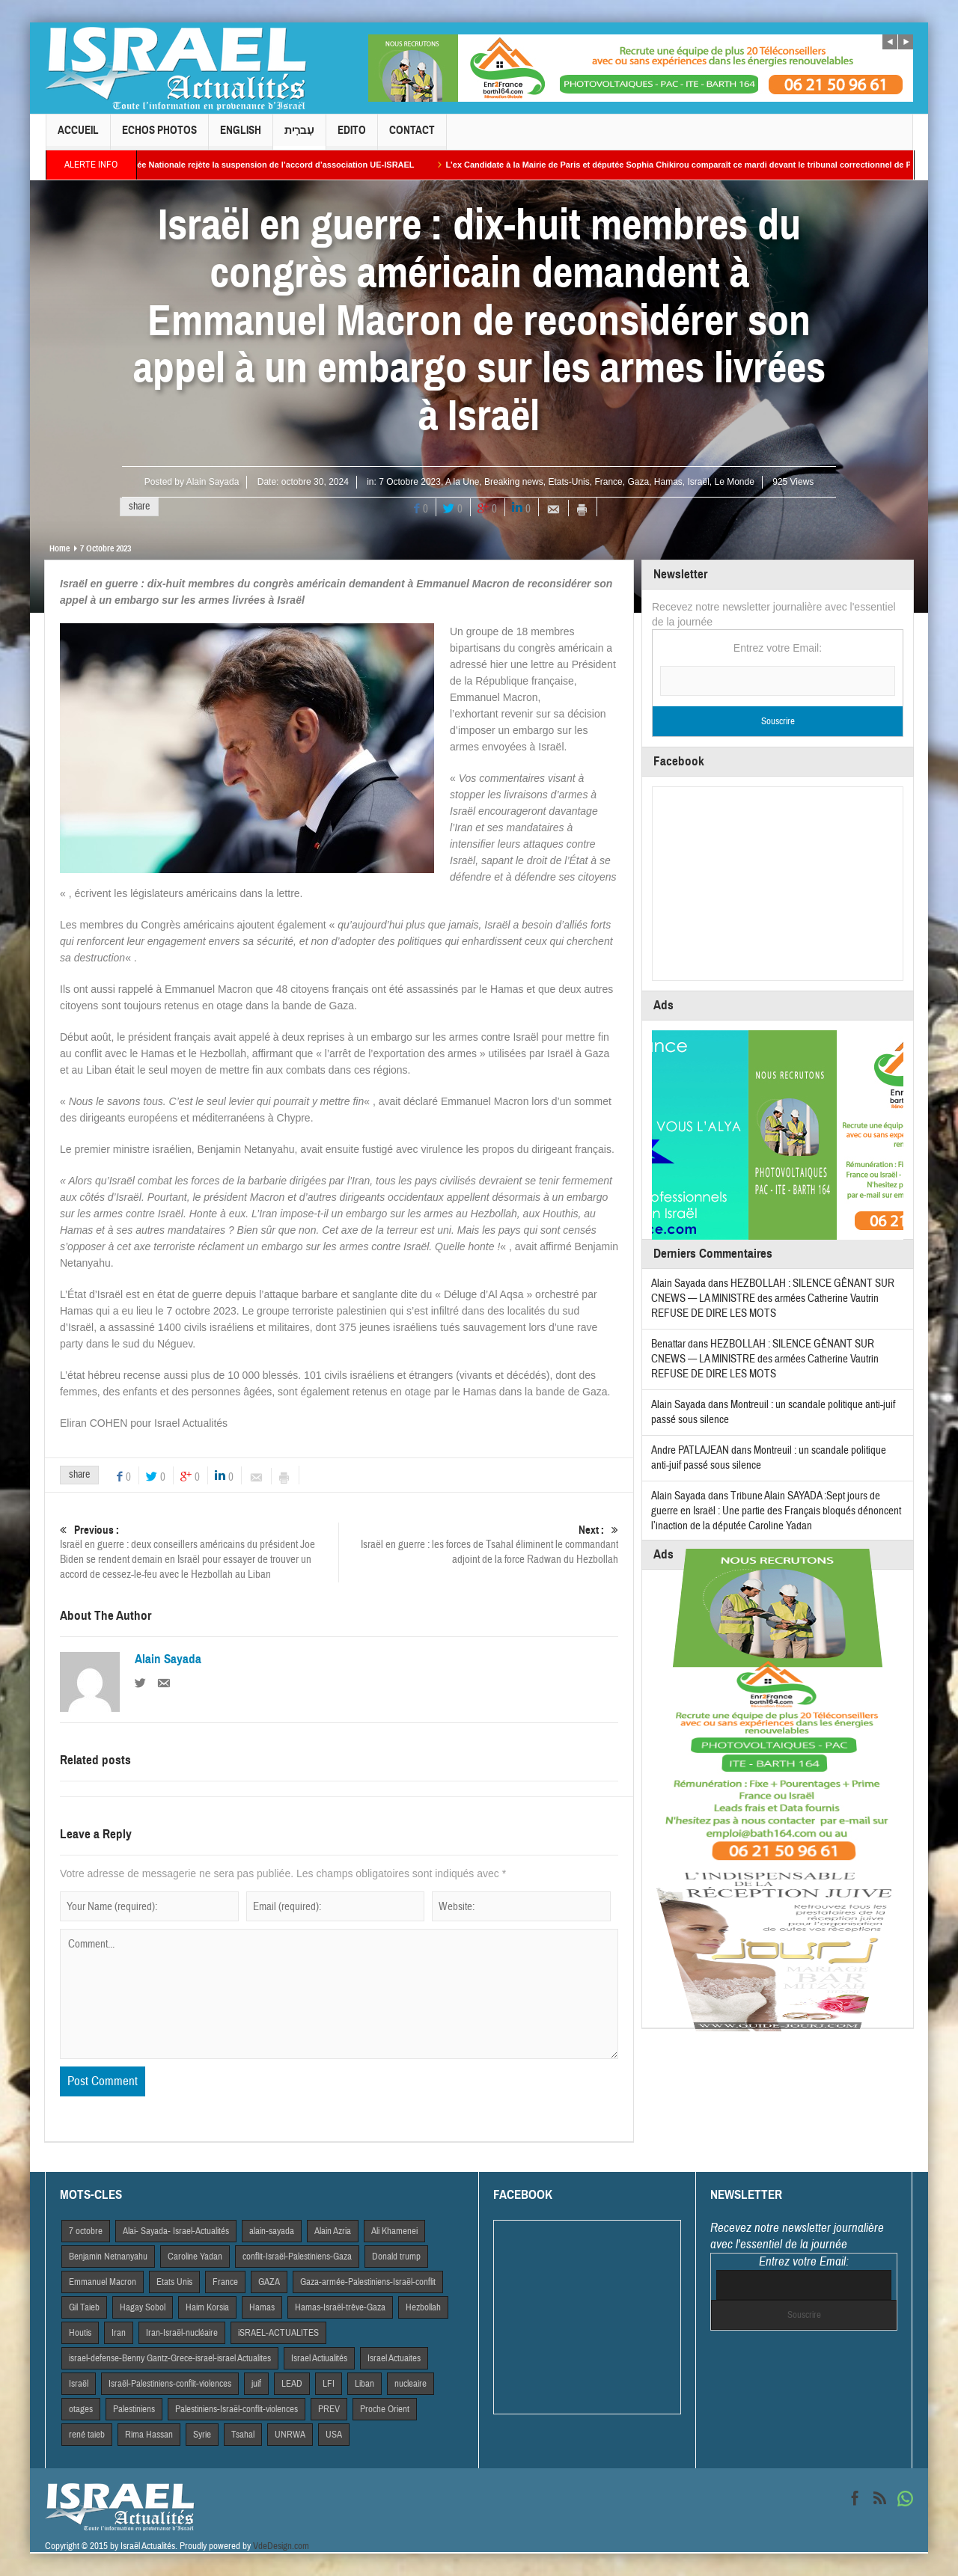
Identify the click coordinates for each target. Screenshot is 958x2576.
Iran (119, 2333)
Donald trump (396, 2257)
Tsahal (242, 2435)
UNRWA (290, 2435)
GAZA (269, 2282)
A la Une (462, 482)
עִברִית (299, 136)
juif (256, 2384)
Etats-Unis (568, 482)
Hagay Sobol (142, 2307)
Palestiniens (134, 2409)
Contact (412, 136)
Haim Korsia (207, 2307)
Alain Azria (332, 2231)
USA (334, 2435)
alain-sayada (271, 2231)
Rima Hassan (149, 2435)
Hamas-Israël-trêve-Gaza (340, 2307)
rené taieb (87, 2435)
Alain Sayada (213, 482)
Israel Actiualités (319, 2358)
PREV (329, 2409)
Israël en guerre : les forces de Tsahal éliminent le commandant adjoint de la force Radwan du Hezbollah (479, 1545)
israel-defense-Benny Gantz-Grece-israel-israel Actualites (170, 2358)
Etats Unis (174, 2282)
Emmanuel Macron (102, 2282)
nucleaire (410, 2384)
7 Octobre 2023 (410, 482)
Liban (364, 2384)
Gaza (638, 482)
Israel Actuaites (394, 2358)
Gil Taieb (84, 2307)
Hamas (668, 482)
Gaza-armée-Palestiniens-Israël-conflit (368, 2282)
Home (59, 548)
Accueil (78, 136)
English (240, 136)
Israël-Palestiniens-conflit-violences (170, 2384)
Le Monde (734, 482)
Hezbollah (423, 2307)
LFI (329, 2384)
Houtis (80, 2333)
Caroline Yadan (195, 2257)
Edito (351, 136)
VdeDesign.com (281, 2546)
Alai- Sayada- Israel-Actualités (176, 2231)
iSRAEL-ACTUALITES (278, 2333)
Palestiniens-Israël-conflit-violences (236, 2409)
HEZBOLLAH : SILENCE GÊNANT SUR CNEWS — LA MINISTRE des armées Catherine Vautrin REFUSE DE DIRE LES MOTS (772, 1298)
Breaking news (513, 482)
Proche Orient (384, 2409)
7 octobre (86, 2231)
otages (81, 2409)
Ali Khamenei (394, 2231)
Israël (698, 482)
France (608, 482)
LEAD (291, 2384)
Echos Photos (159, 136)
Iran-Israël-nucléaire (182, 2333)
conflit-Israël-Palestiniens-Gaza (297, 2257)
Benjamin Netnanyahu (108, 2257)
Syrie (202, 2435)
